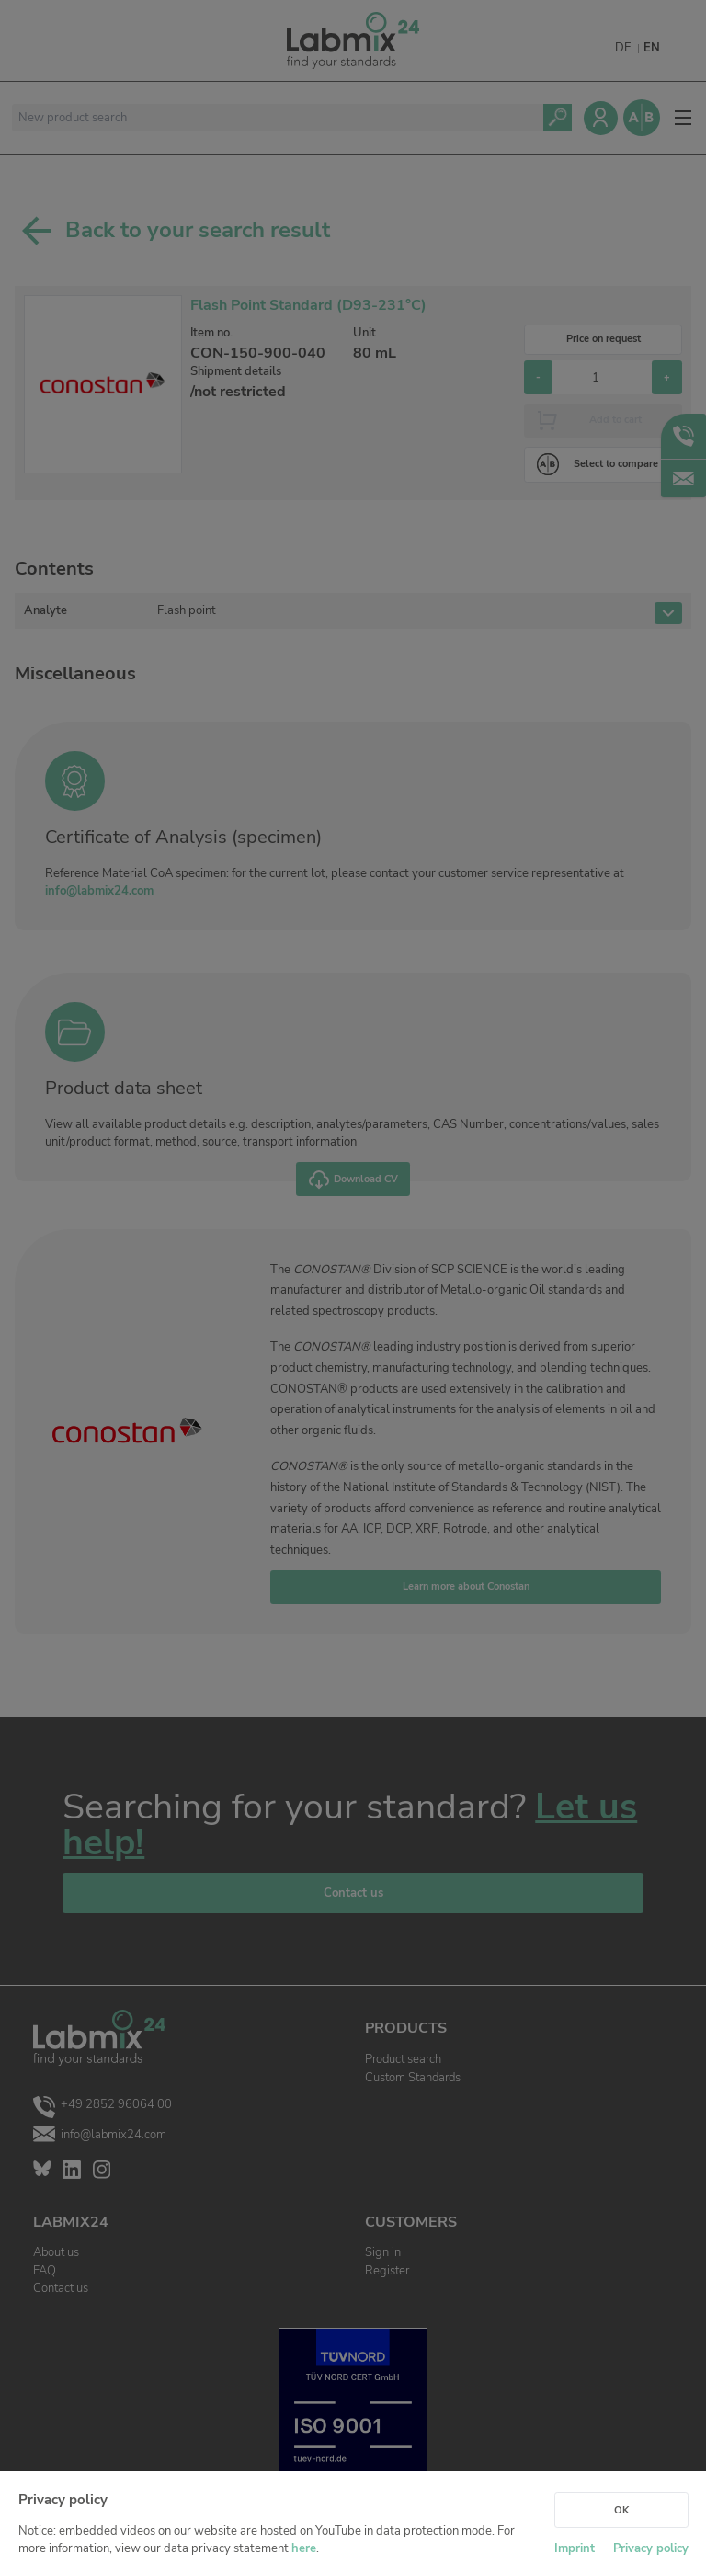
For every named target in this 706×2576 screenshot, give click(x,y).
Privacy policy (651, 2548)
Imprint (574, 2548)
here (303, 2548)
